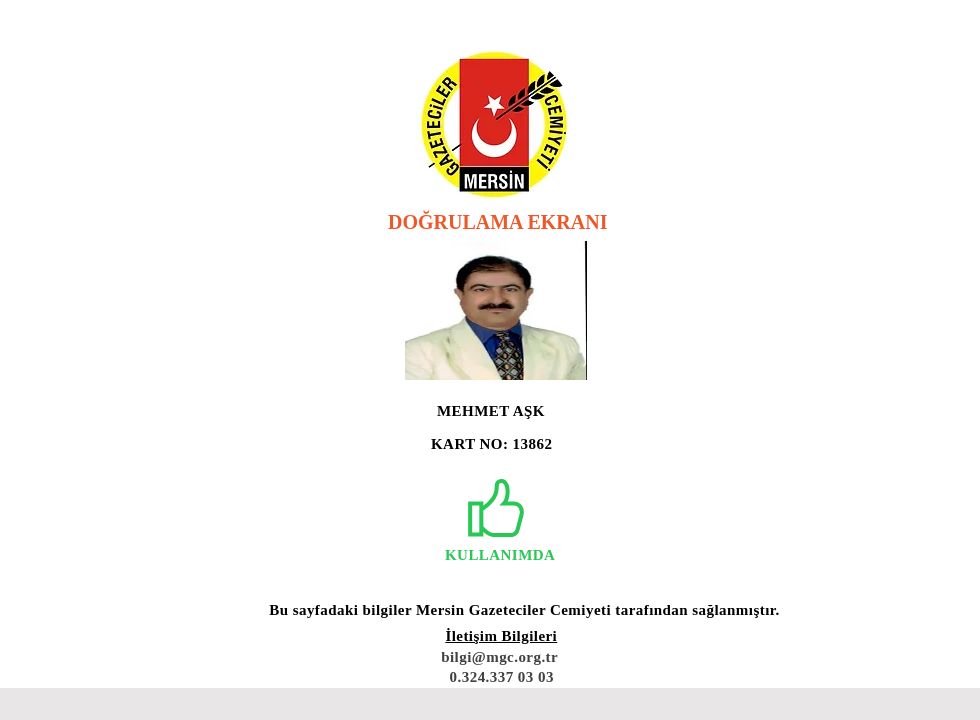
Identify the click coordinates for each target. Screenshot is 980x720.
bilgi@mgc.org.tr (499, 657)
